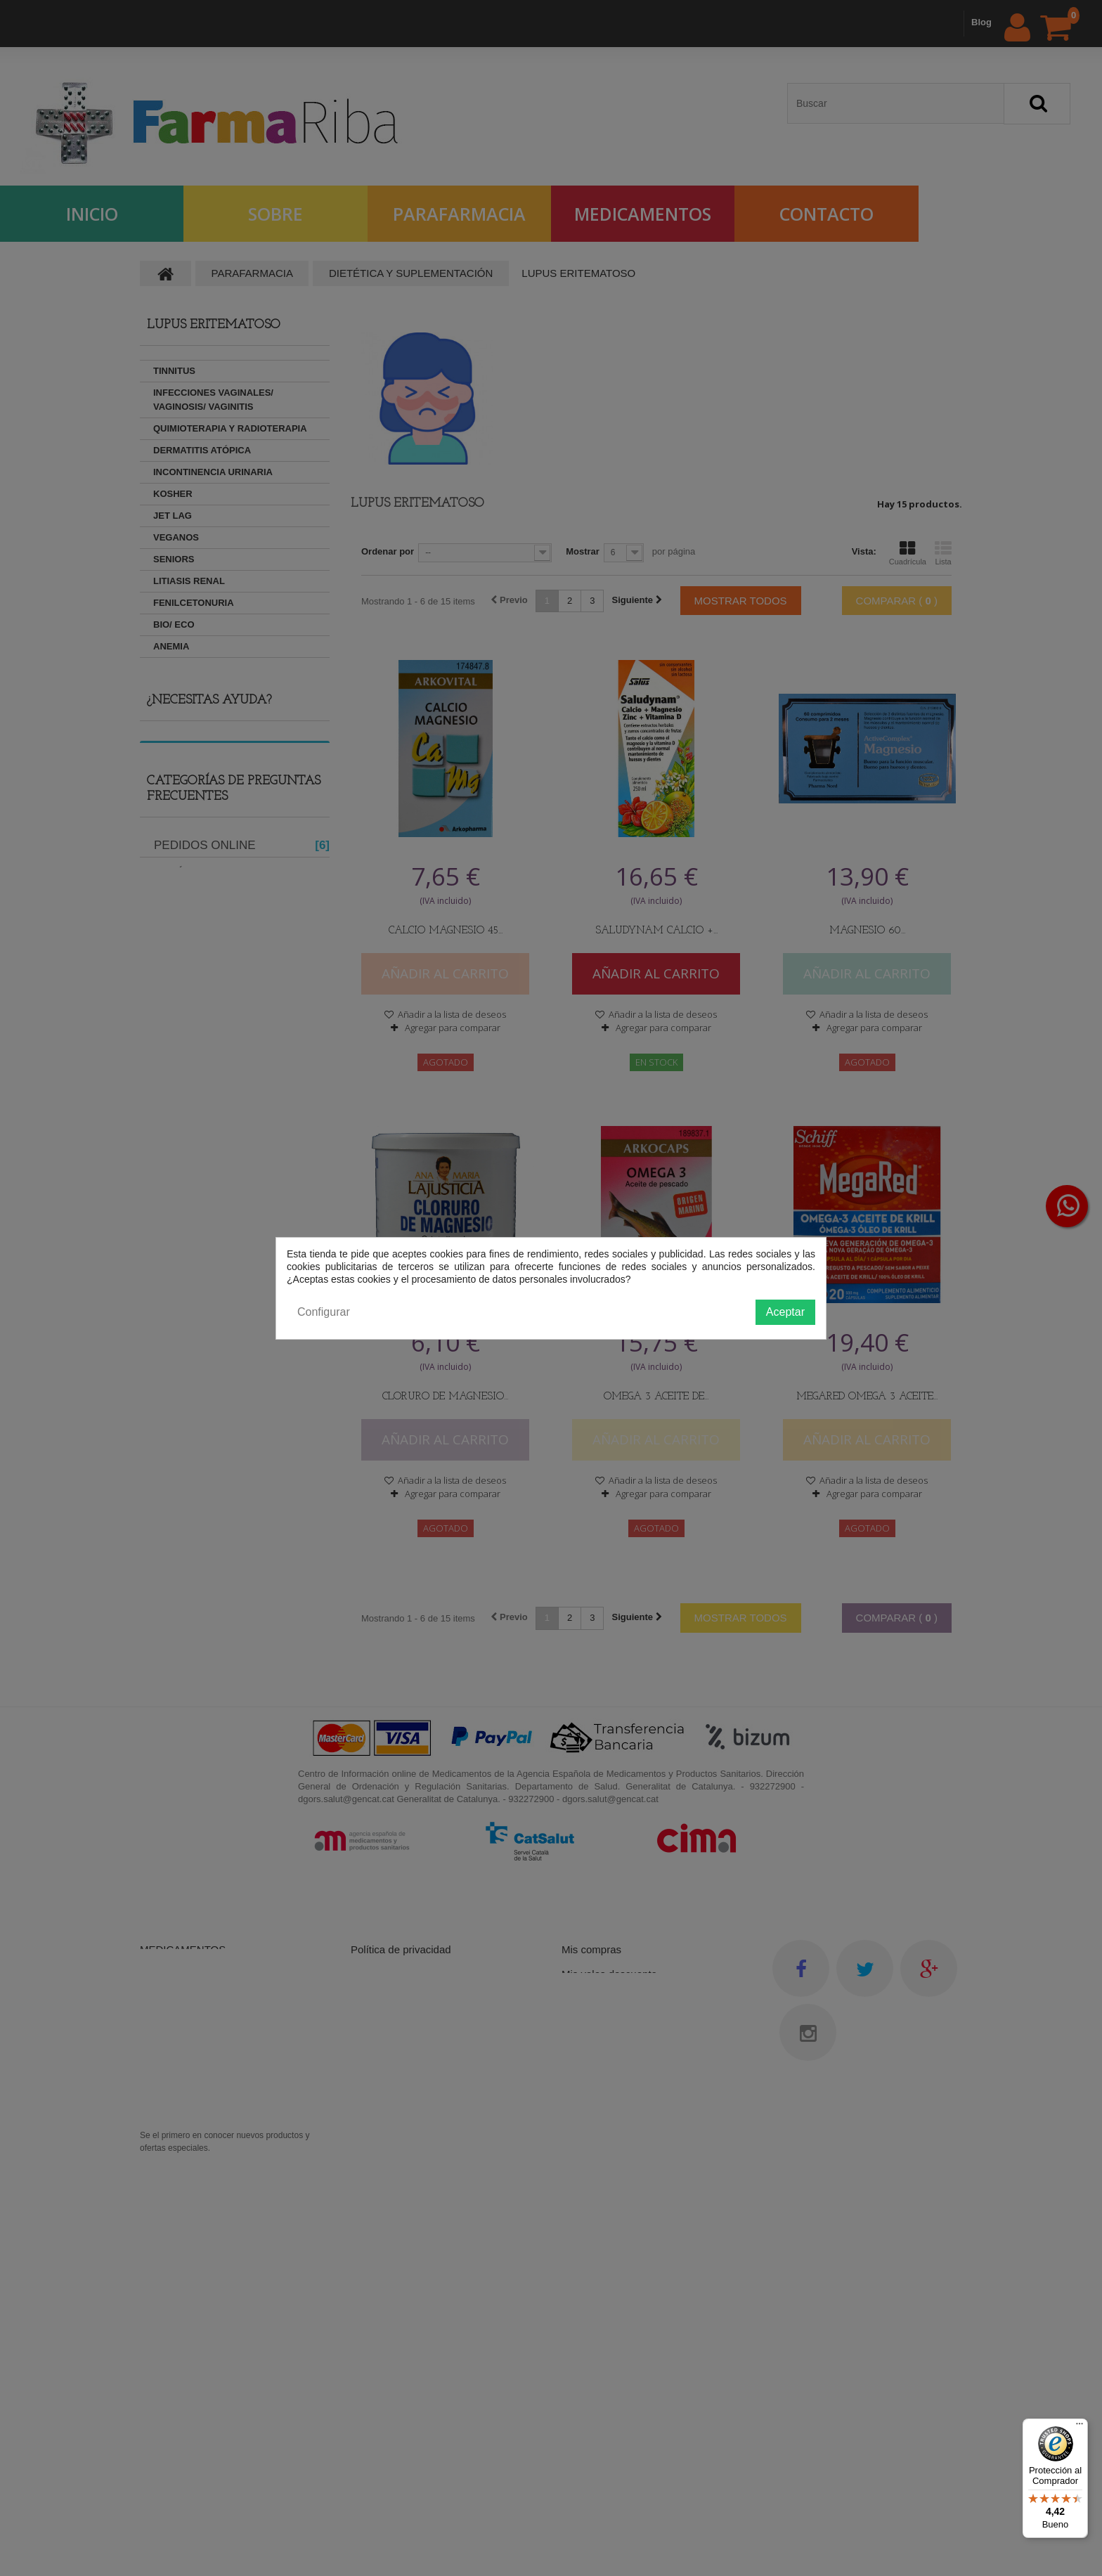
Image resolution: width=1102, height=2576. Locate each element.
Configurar (323, 1312)
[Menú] (1079, 2427)
